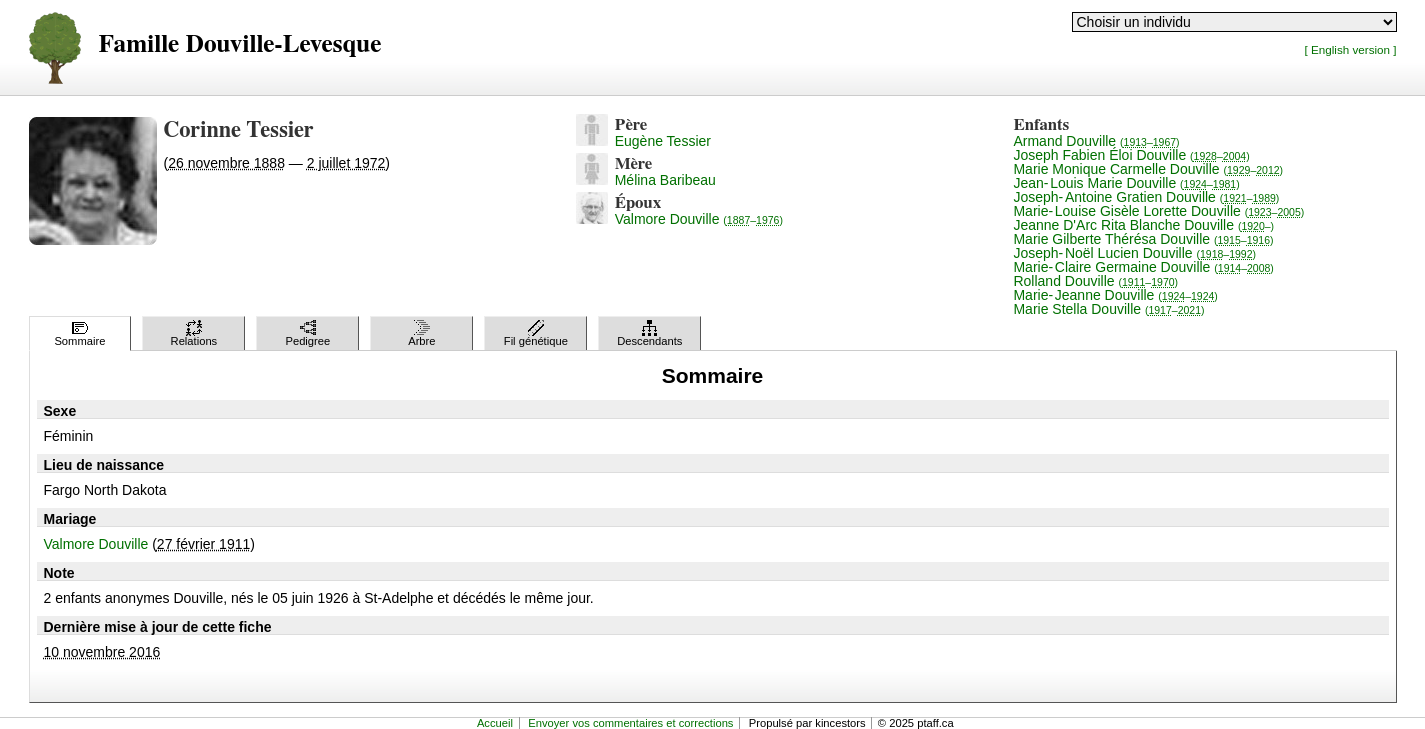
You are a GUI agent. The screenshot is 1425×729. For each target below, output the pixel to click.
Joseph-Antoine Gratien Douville (1146, 197)
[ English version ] (1351, 49)
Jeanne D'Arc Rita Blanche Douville (1143, 225)
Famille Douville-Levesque (240, 44)
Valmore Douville (699, 219)
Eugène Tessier (663, 141)
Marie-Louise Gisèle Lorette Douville (1158, 211)
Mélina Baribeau (665, 180)
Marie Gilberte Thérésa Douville (1143, 239)
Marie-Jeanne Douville (1115, 295)
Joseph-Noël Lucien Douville (1134, 253)
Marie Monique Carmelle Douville (1148, 169)
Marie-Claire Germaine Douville (1143, 267)
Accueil (495, 723)
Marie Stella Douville (1108, 309)
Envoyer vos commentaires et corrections (630, 723)
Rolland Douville (1095, 281)
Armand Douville (1096, 141)
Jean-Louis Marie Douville (1126, 183)
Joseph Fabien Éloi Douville (1131, 155)
